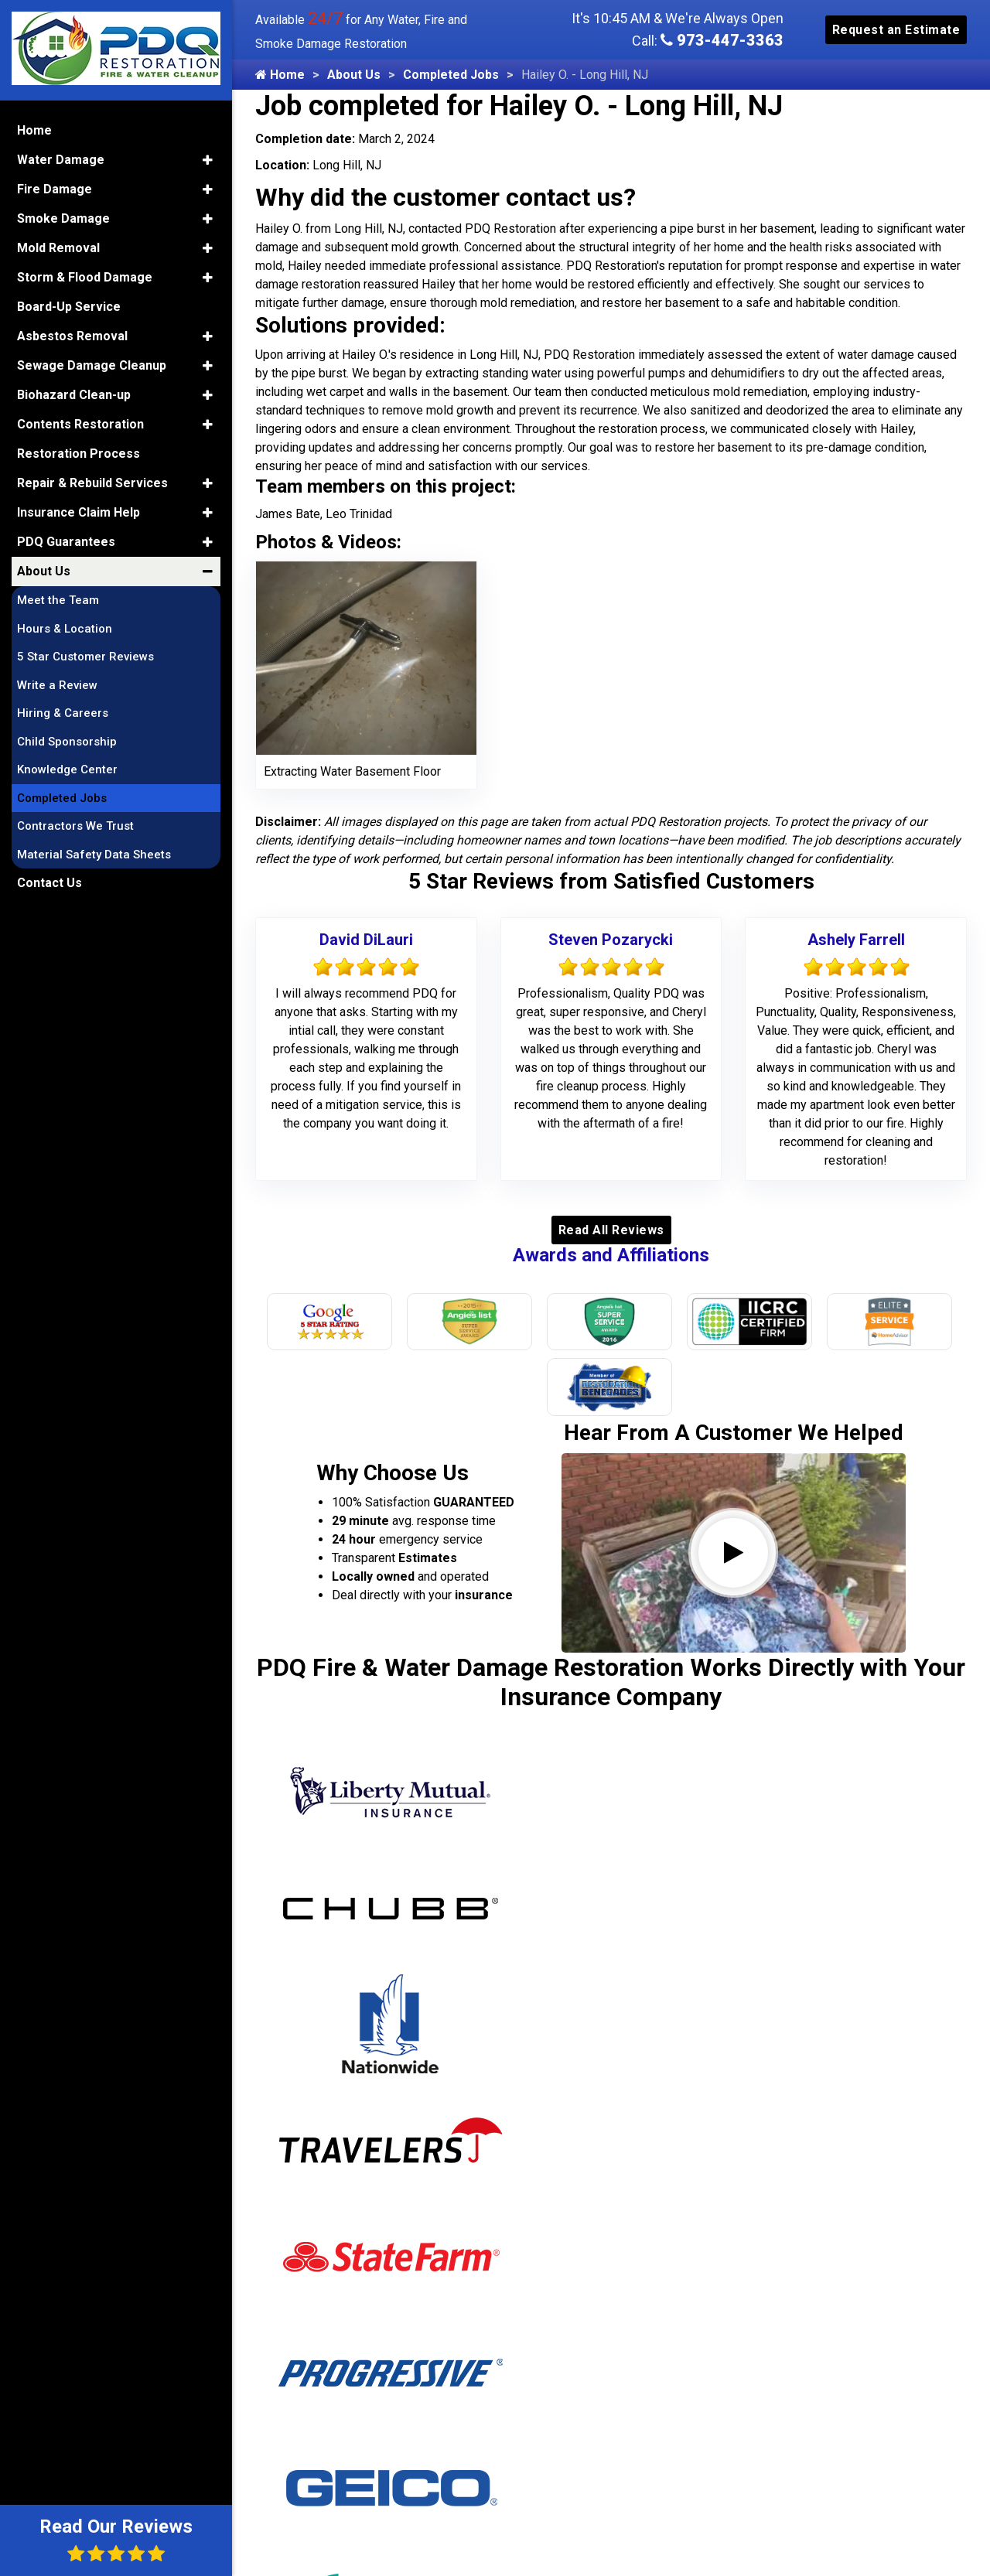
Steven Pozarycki (610, 939)
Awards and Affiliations (611, 1255)
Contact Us (49, 882)
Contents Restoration (80, 424)
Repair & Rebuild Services (92, 483)
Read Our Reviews (116, 2539)
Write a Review (57, 685)
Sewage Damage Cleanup (91, 365)
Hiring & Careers (62, 713)
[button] (207, 160)
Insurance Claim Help (78, 512)
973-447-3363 (722, 40)
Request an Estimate (896, 29)
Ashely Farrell (856, 939)
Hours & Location (64, 629)
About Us (354, 74)
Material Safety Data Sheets (94, 855)
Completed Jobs (451, 74)
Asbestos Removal (72, 336)
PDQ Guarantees (66, 541)
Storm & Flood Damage (84, 277)
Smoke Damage (63, 218)
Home (280, 74)
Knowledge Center (67, 769)
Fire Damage (54, 189)
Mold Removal (58, 248)
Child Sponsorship (67, 742)
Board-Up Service (69, 306)
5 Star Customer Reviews (85, 657)
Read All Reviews (611, 1230)
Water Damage (60, 159)
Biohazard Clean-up (74, 394)
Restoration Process (78, 453)
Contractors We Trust (75, 826)
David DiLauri (366, 939)
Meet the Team (58, 600)
